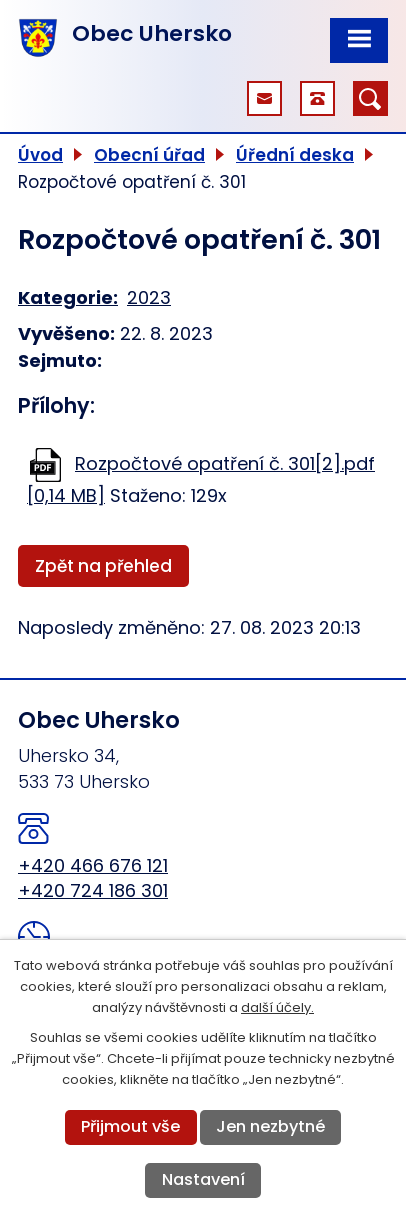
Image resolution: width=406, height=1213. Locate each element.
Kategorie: (68, 297)
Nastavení (203, 1179)
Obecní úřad (149, 155)
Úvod (40, 155)
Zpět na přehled (103, 566)
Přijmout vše (130, 1126)
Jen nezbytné (270, 1126)
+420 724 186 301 (93, 890)
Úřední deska (295, 155)
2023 (149, 297)
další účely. (277, 1007)
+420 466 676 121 (93, 865)
